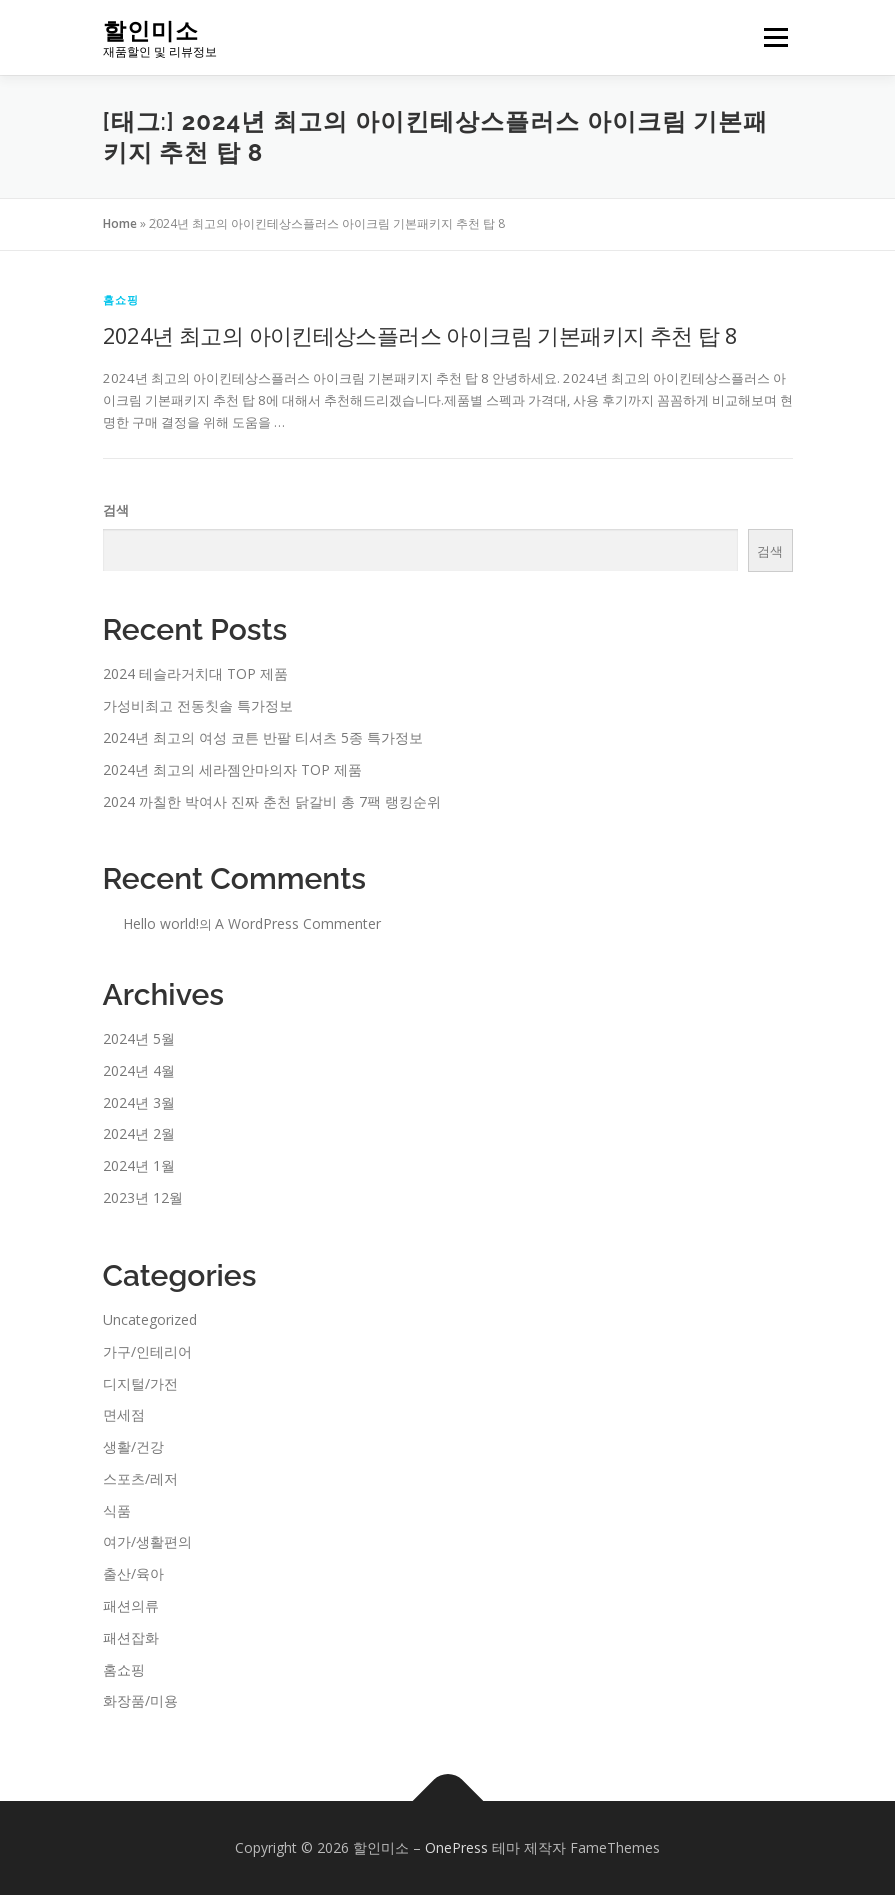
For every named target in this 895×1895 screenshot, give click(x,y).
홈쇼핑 (121, 299)
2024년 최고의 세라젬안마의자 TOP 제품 (232, 769)
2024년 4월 (139, 1070)
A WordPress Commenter (298, 923)
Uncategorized (150, 1319)
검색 (116, 510)
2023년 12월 (143, 1197)
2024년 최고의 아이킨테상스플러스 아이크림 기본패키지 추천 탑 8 (420, 335)
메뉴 (773, 37)
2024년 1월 (139, 1165)
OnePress (456, 1847)
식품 (117, 1510)
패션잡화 (131, 1637)
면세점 (124, 1414)
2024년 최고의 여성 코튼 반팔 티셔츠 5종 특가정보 (263, 737)
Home (120, 223)
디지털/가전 (140, 1383)
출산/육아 (133, 1573)
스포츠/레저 (140, 1478)
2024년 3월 (139, 1102)
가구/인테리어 (147, 1351)
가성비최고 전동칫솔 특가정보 (198, 705)
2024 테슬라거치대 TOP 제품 (195, 673)
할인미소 (151, 30)
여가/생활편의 (147, 1541)
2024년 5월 (139, 1038)
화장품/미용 (140, 1700)
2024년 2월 (139, 1133)
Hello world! (161, 923)
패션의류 (131, 1605)
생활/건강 (133, 1446)
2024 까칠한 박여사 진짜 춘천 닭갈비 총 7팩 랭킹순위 (272, 801)
